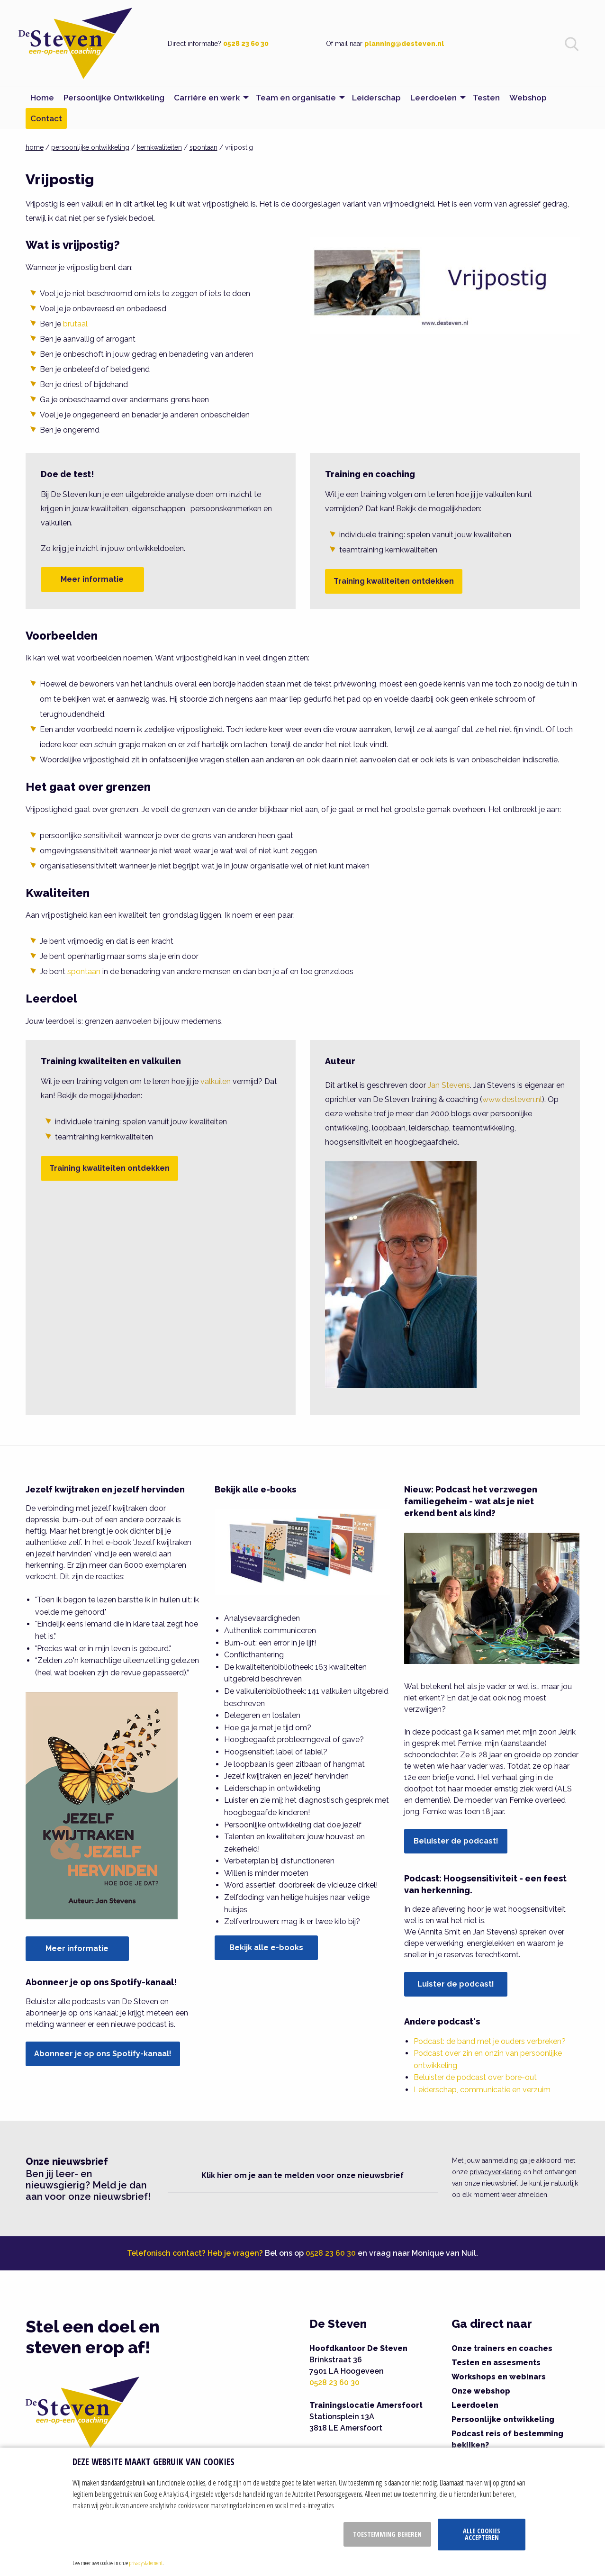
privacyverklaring (496, 2172)
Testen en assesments (496, 2362)
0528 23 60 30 (246, 43)
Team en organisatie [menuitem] (296, 97)
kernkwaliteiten (159, 147)
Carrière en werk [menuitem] (207, 97)
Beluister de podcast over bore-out (475, 2077)
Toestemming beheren (387, 2534)
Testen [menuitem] (486, 97)
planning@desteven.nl (404, 43)
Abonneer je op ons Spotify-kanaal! (103, 2053)
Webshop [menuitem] (528, 97)
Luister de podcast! (455, 1983)
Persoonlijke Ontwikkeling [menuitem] (113, 97)
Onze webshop (480, 2390)
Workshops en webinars (498, 2376)
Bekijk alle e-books (266, 1947)
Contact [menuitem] (46, 118)
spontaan (203, 147)
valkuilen (215, 1081)
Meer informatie (92, 579)
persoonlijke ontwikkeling (90, 147)
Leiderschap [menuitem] (376, 97)
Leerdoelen (474, 2405)
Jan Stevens (449, 1085)
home (35, 147)
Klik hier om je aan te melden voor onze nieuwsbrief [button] (302, 2175)
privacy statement (146, 2562)
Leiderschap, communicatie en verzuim (482, 2089)
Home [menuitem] (42, 97)
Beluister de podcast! (456, 1840)
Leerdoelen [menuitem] (433, 97)
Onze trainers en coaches (501, 2348)
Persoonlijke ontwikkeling (502, 2419)
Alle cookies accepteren (481, 2534)
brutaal (75, 323)
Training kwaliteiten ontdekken (394, 581)
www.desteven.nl (512, 1099)
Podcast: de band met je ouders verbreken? (490, 2041)
